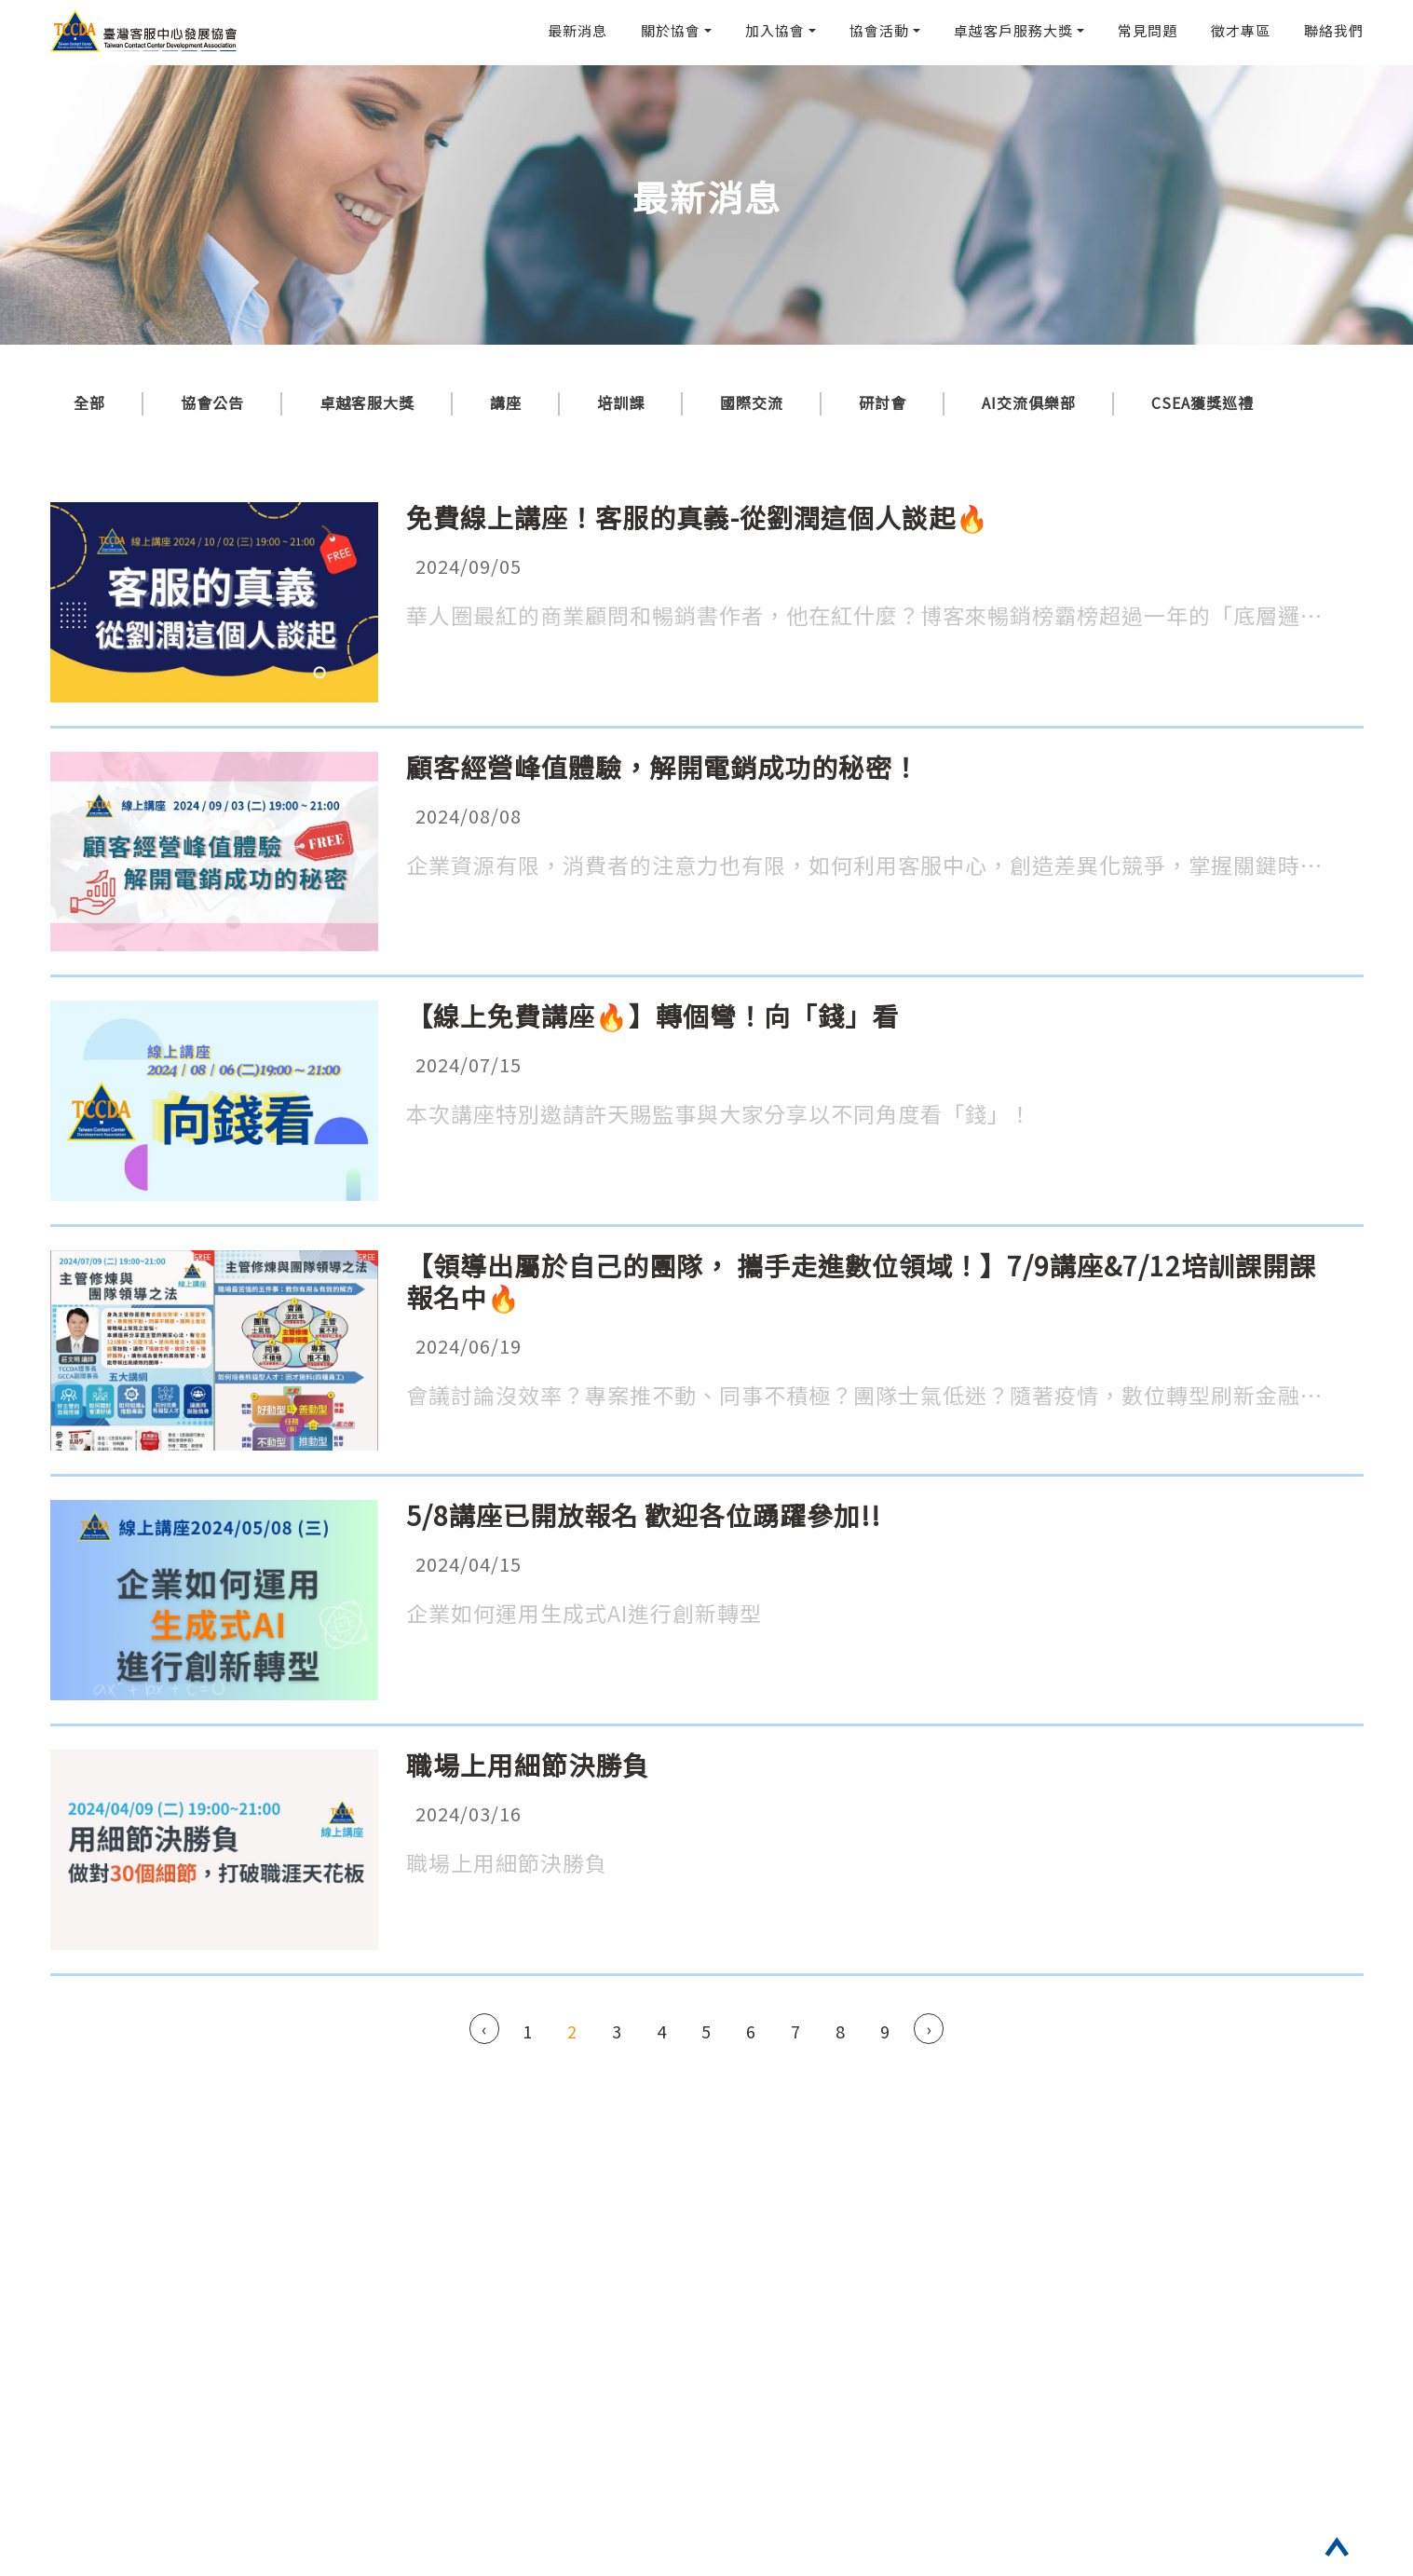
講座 (506, 402)
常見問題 (1147, 30)
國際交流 (751, 402)
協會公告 (212, 402)
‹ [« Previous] (484, 2028)
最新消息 (577, 30)
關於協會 (670, 30)
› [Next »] (928, 2028)
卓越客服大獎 (366, 402)
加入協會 (775, 30)
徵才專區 (1240, 30)
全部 (89, 402)
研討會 (882, 402)
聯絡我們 (1334, 30)
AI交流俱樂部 (1029, 402)
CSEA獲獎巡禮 (1202, 402)
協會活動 (879, 30)
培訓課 (621, 402)
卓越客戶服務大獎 (1013, 30)
